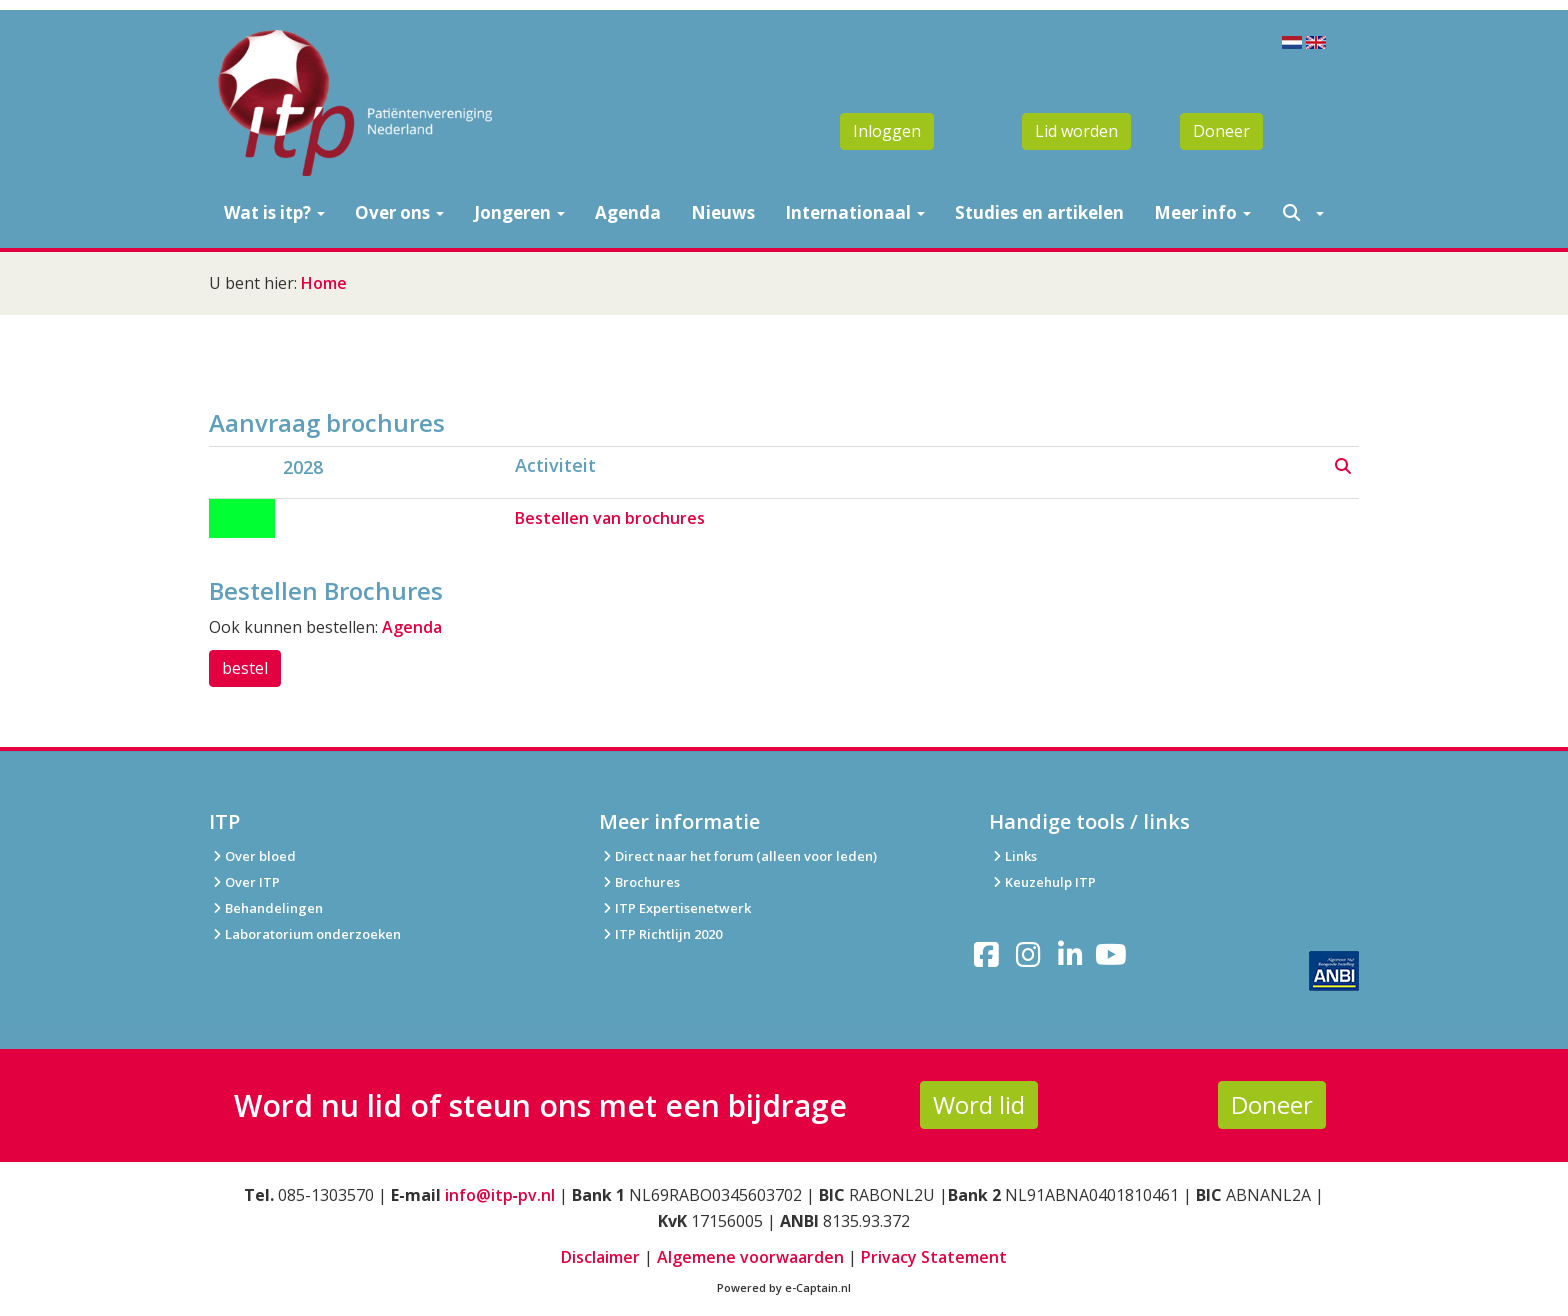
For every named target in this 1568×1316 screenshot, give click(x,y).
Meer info (1202, 212)
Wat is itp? (274, 212)
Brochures (639, 882)
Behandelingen (266, 908)
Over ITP (244, 882)
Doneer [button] (1221, 131)
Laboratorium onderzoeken (305, 934)
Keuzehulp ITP (1050, 882)
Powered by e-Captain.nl (784, 1287)
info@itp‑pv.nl (500, 1195)
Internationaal (855, 212)
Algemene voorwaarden (750, 1257)
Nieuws (723, 212)
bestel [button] (245, 668)
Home (324, 283)
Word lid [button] (979, 1104)
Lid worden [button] (1076, 131)
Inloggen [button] (887, 131)
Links (1013, 856)
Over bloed (252, 856)
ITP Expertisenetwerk (675, 908)
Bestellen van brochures (610, 518)
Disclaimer (600, 1257)
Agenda (628, 212)
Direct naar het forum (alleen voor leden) (738, 856)
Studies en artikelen (1039, 212)
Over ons (399, 212)
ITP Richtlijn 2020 (668, 934)
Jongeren (519, 212)
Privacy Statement (934, 1257)
